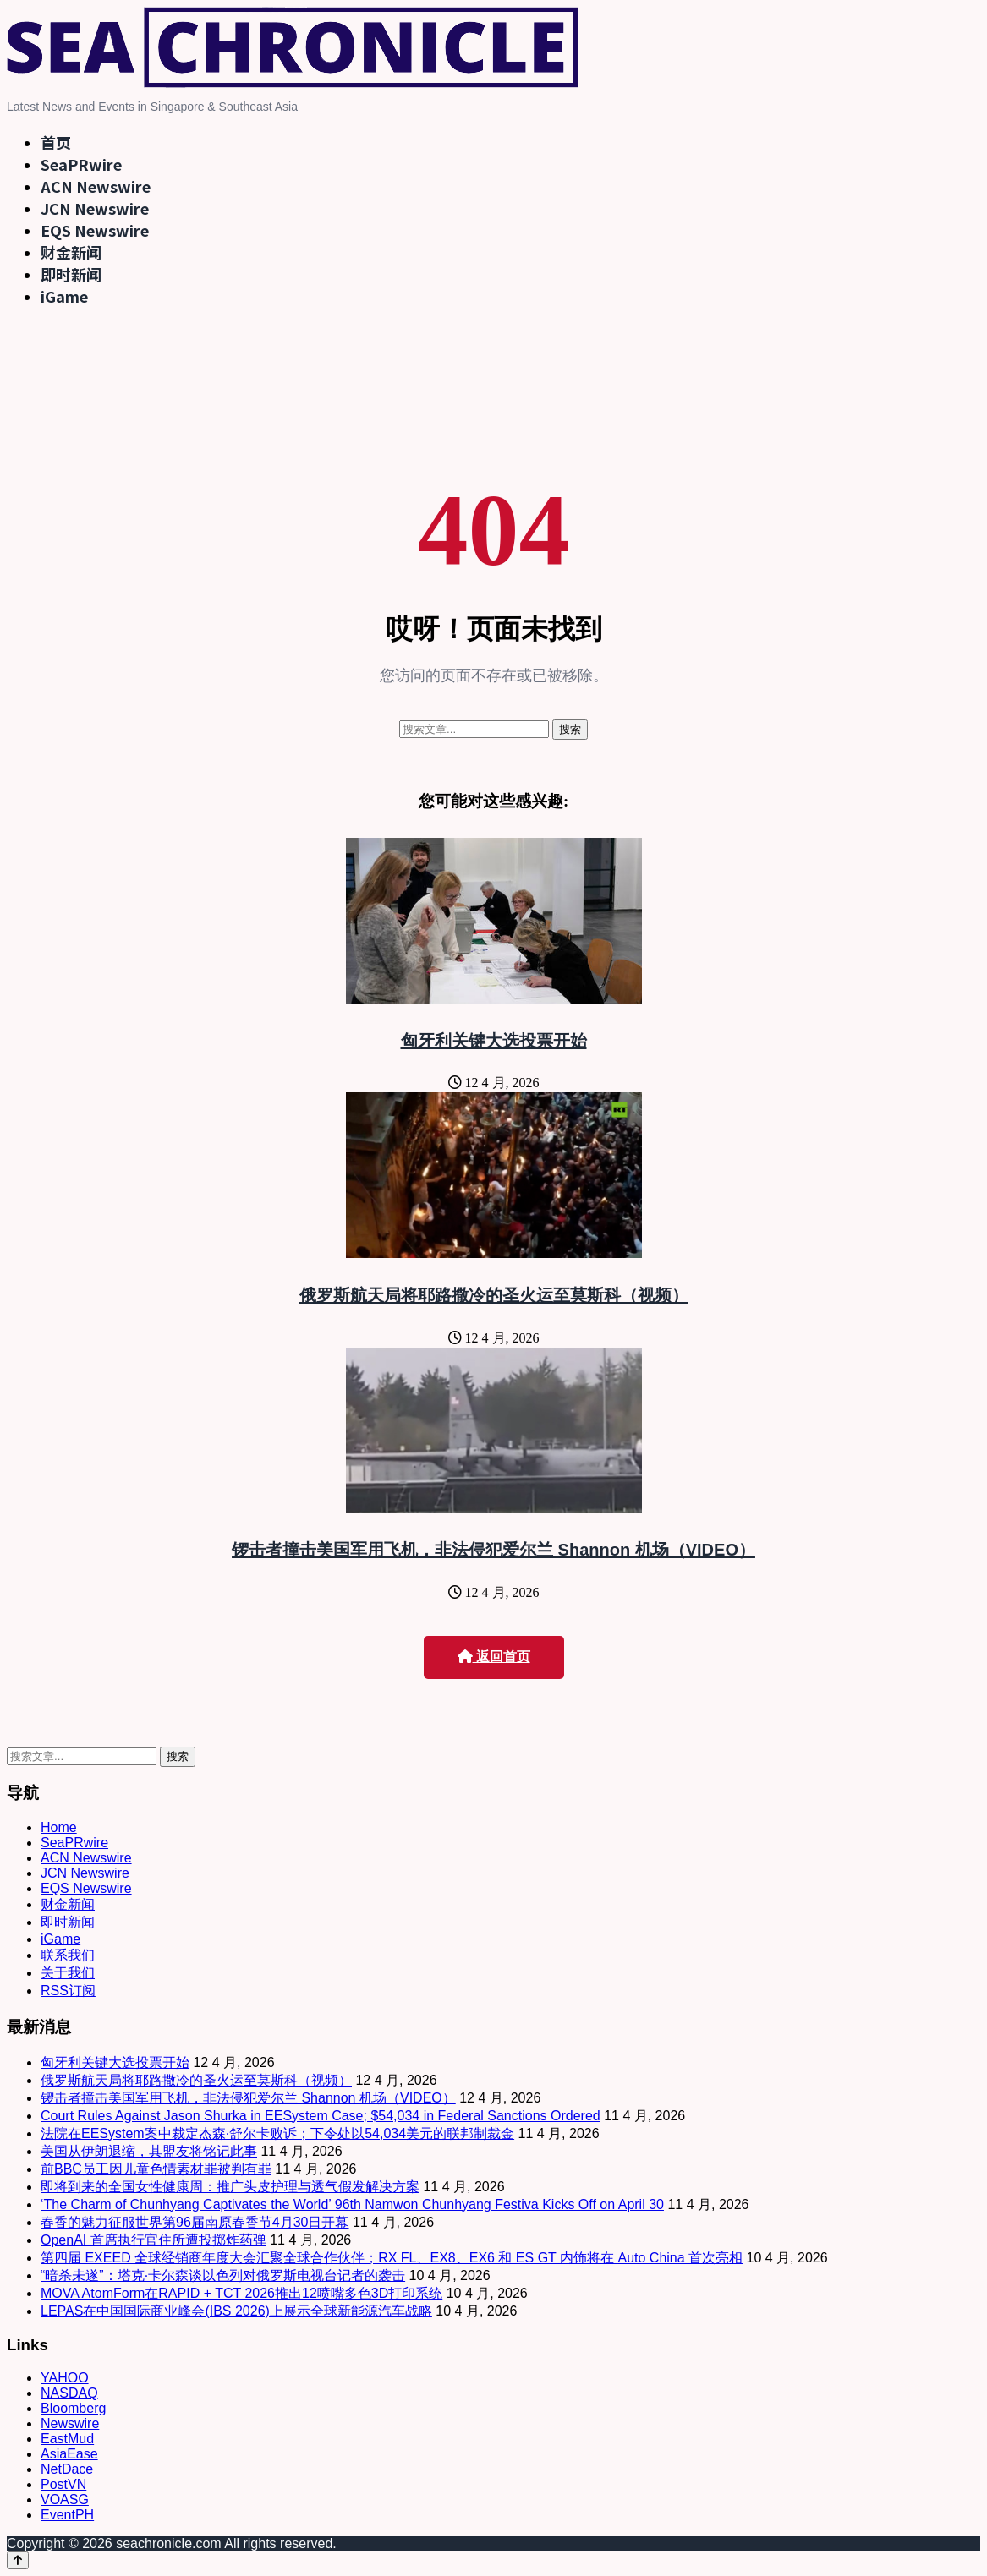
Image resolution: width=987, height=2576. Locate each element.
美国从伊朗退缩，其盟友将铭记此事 (149, 2151)
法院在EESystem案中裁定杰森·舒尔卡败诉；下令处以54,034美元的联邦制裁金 (277, 2133)
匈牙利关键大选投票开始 (494, 1040)
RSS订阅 (68, 1990)
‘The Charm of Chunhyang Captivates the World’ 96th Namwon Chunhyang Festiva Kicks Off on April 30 (352, 2204)
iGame (64, 296)
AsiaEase (69, 2454)
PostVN (63, 2484)
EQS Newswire (95, 230)
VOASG (65, 2499)
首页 (56, 142)
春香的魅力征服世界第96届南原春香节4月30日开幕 (195, 2222)
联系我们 (68, 1955)
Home (59, 1827)
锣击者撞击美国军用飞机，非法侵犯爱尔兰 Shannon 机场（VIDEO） (493, 1549)
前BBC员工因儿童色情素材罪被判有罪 (156, 2169)
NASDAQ (69, 2393)
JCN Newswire (95, 208)
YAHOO (65, 2378)
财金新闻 (71, 252)
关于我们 (68, 1973)
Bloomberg (73, 2408)
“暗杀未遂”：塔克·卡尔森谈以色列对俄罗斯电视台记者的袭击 (223, 2275)
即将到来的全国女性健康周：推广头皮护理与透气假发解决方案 (230, 2186)
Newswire (70, 2423)
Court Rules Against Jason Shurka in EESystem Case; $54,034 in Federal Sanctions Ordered (320, 2115)
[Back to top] (18, 2560)
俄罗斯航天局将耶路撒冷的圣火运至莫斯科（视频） (493, 1295)
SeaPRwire (81, 164)
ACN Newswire (96, 186)
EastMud (67, 2438)
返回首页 (494, 1656)
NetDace (67, 2469)
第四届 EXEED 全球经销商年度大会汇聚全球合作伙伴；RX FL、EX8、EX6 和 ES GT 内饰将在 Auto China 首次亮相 (392, 2258)
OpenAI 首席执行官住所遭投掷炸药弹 (153, 2240)
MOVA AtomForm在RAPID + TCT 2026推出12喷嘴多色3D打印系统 (241, 2293)
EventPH (67, 2515)
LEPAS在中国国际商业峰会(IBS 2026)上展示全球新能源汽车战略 (236, 2311)
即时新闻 (71, 274)
